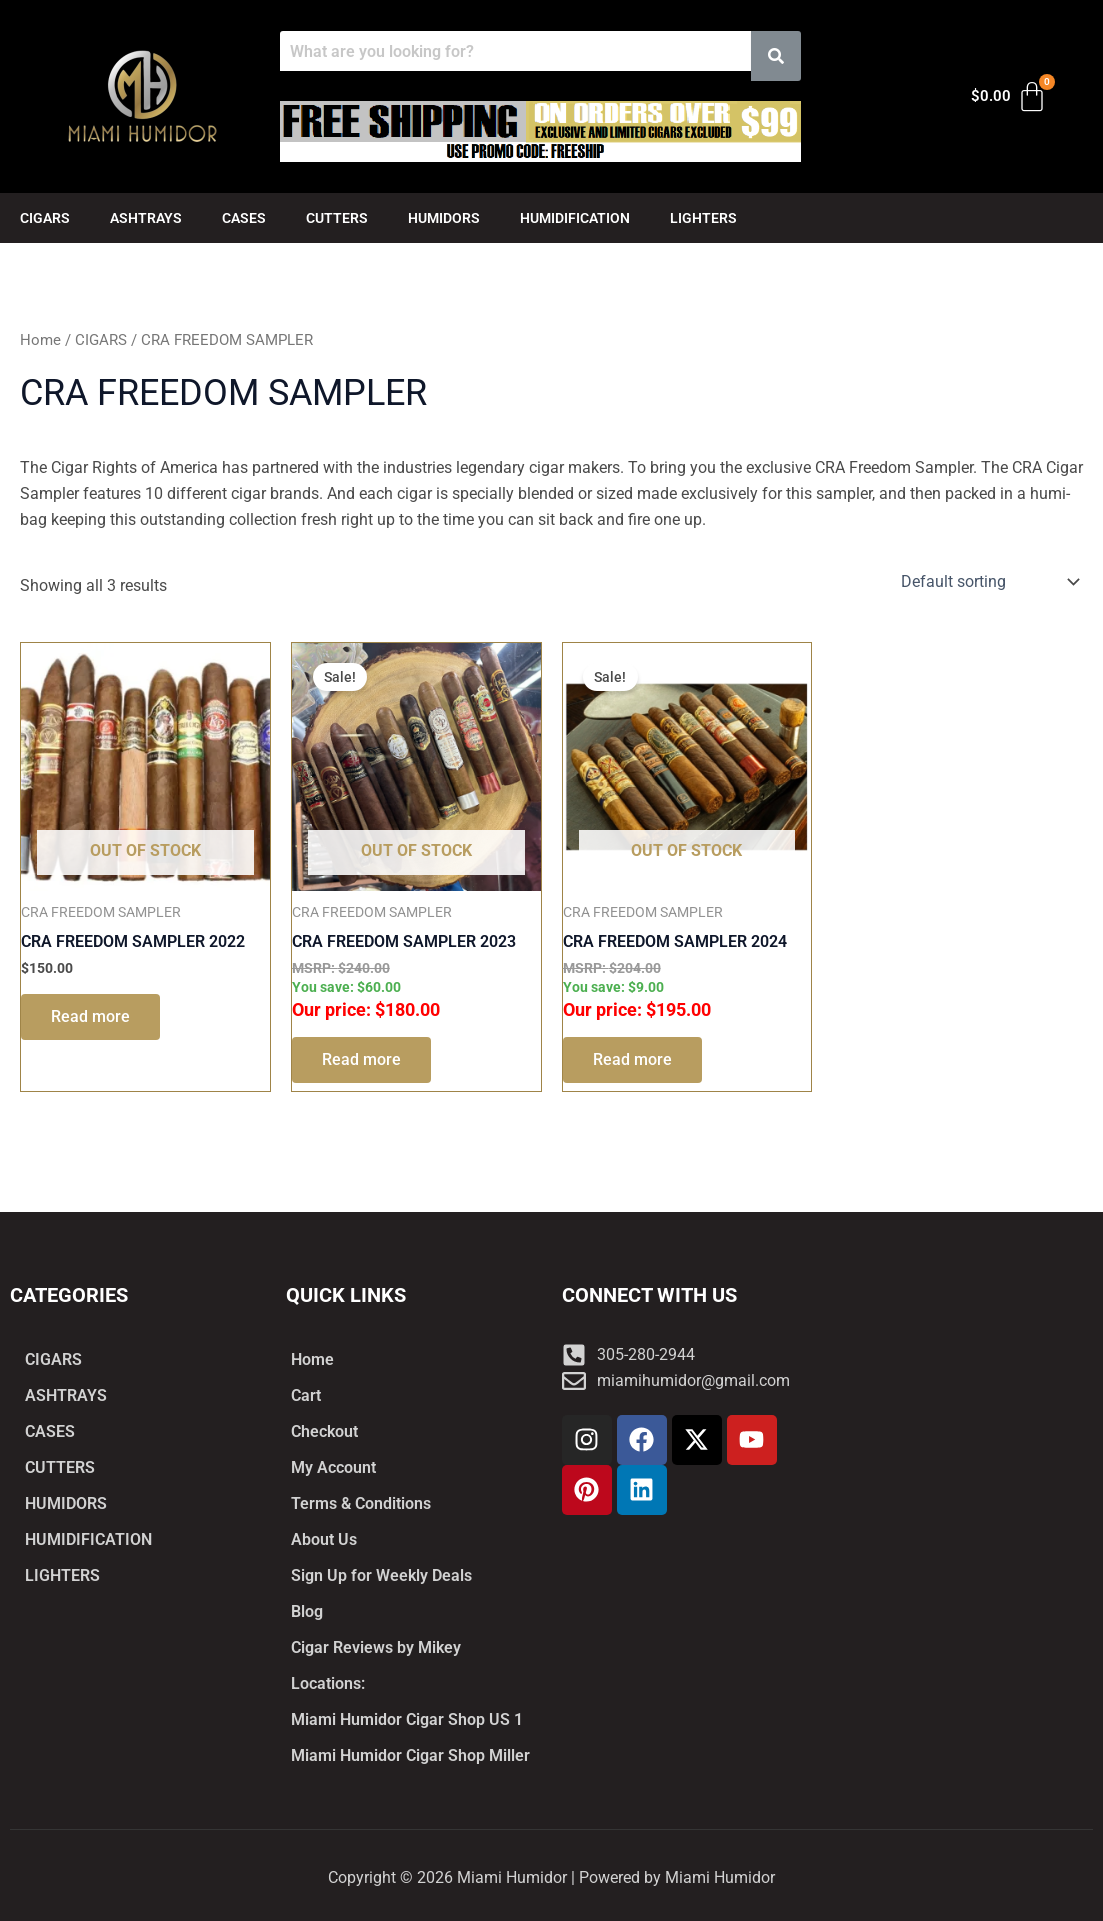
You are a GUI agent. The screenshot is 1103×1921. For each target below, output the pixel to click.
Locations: (328, 1683)
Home (40, 340)
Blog (307, 1611)
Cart (306, 1395)
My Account (333, 1467)
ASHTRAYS (146, 218)
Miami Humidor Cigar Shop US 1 (407, 1719)
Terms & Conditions (361, 1503)
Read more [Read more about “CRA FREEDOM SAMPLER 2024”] (632, 1059)
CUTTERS (337, 218)
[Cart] (1009, 97)
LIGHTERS (703, 218)
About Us (324, 1539)
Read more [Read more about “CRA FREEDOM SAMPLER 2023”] (361, 1059)
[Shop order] (988, 582)
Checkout (324, 1431)
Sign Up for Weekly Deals (381, 1575)
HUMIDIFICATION (575, 218)
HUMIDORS (444, 218)
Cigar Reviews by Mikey (376, 1647)
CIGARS (45, 218)
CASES (244, 218)
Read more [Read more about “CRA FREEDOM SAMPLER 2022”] (90, 1016)
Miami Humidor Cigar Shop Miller (410, 1755)
